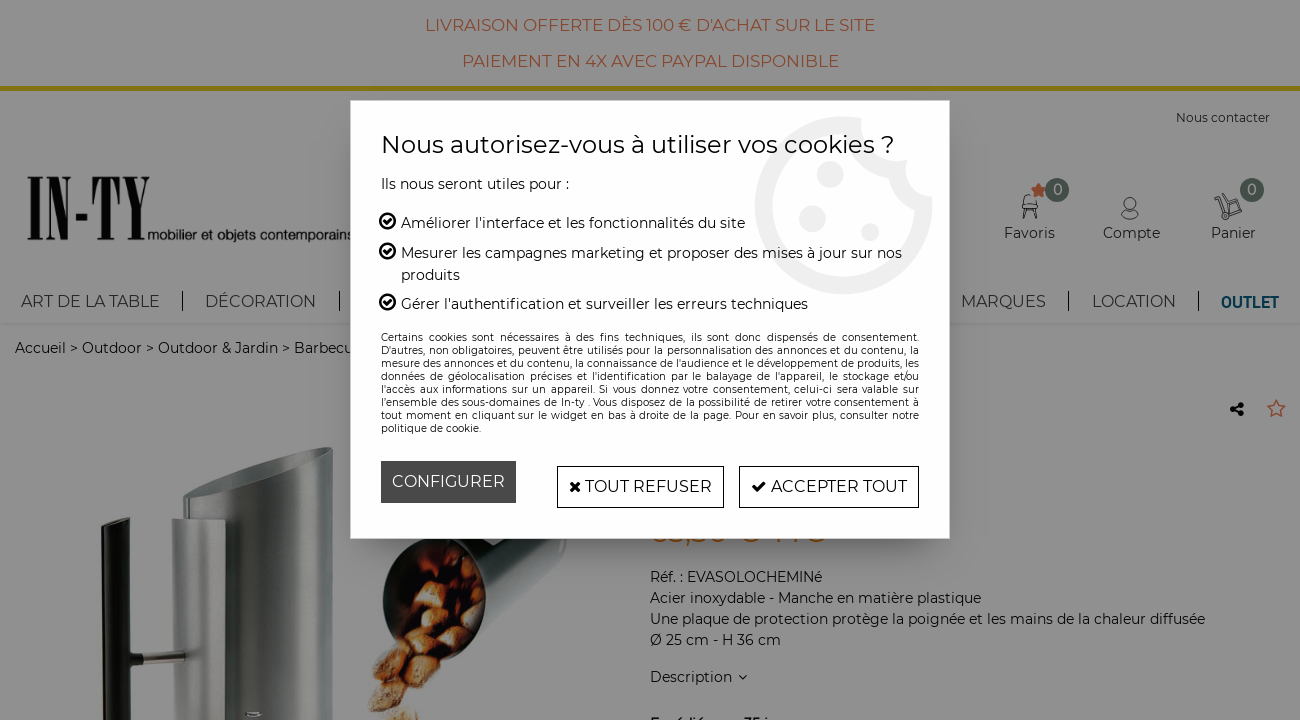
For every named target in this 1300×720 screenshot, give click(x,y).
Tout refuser (628, 481)
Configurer (448, 481)
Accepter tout (825, 481)
